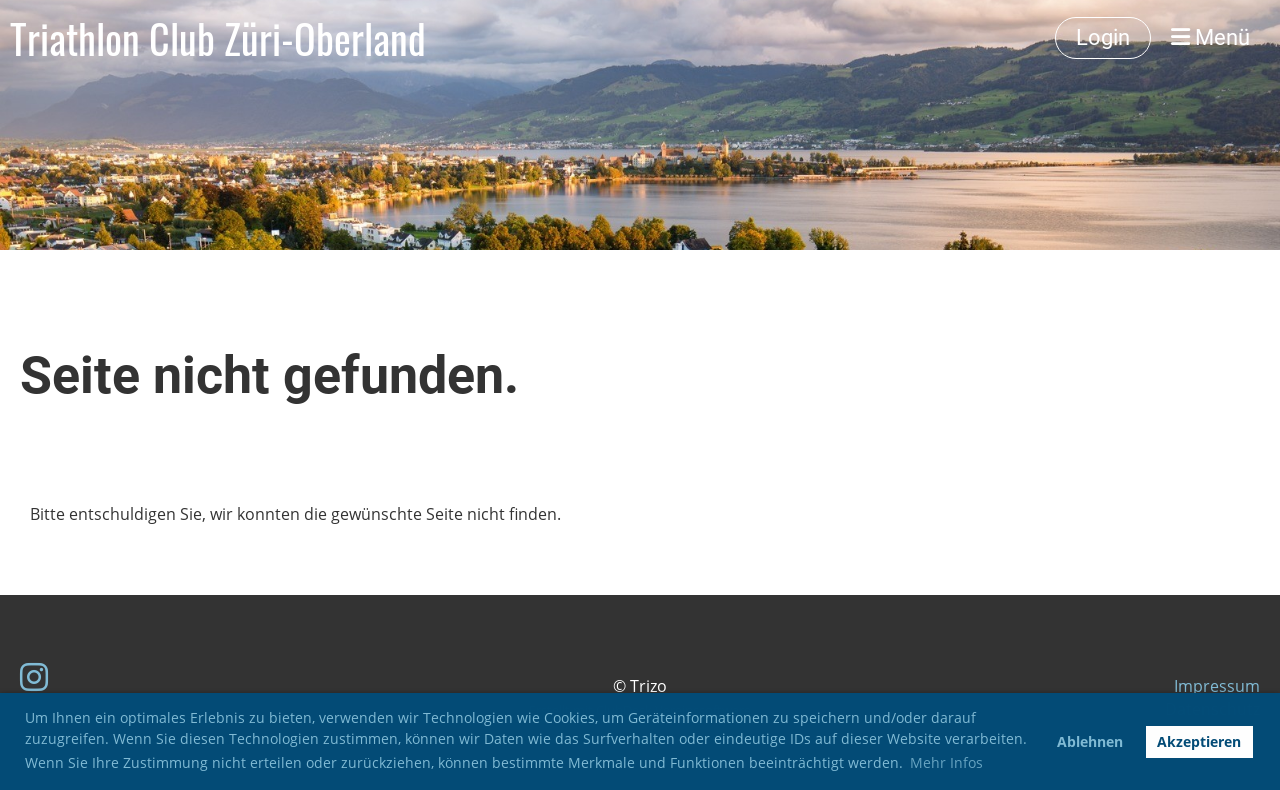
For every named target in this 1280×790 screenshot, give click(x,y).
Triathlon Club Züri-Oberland (218, 38)
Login (1103, 37)
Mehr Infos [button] (946, 762)
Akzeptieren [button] (1199, 741)
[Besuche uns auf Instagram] (34, 676)
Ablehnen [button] (1090, 741)
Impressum (1217, 686)
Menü (1210, 37)
